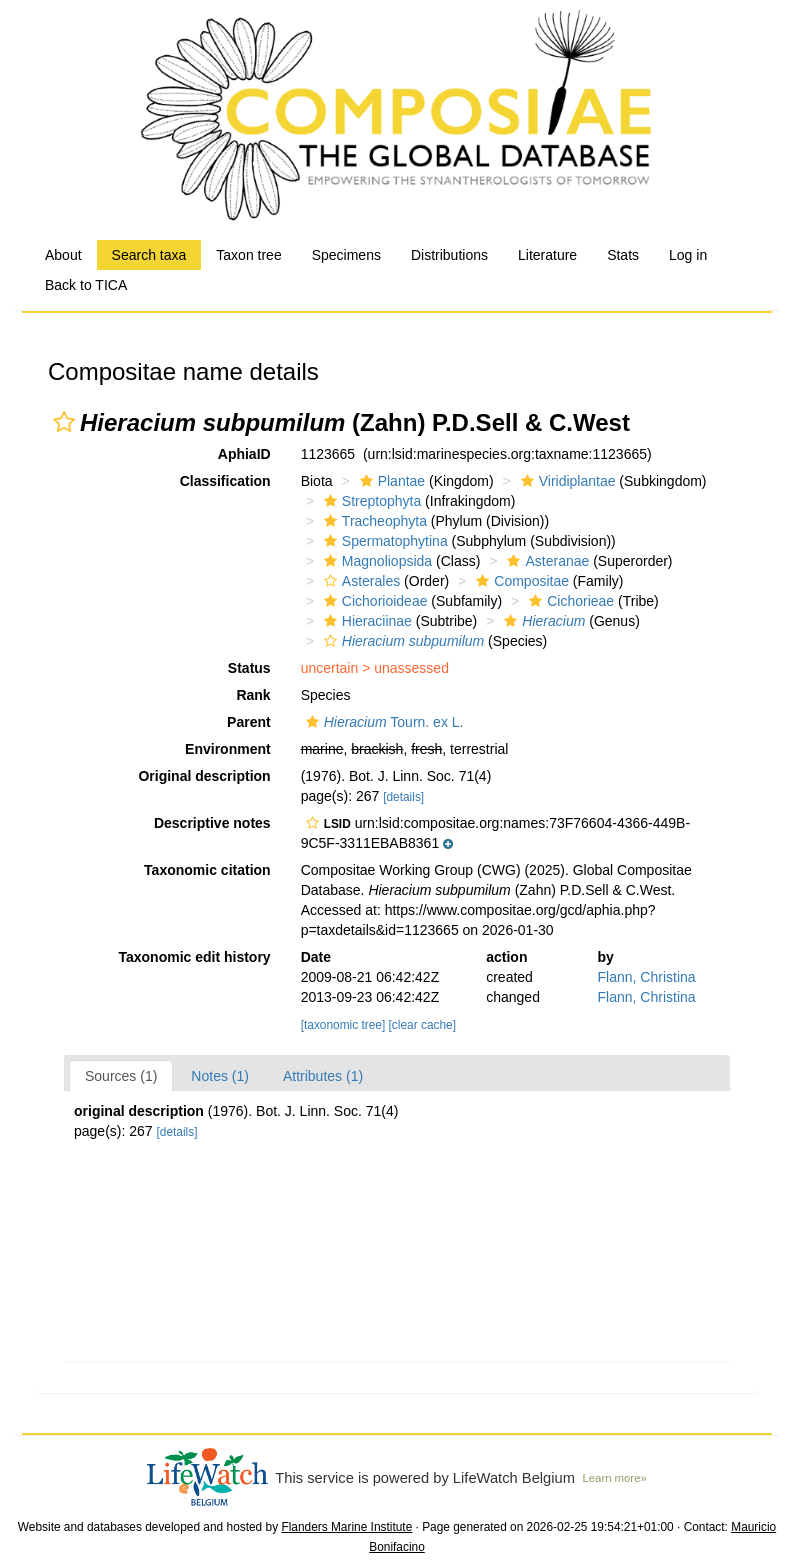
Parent (249, 722)
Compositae (520, 581)
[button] (64, 422)
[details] (403, 797)
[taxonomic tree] (343, 1025)
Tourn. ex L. (382, 722)
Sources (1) (121, 1076)
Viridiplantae (566, 481)
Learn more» (615, 1478)
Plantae (390, 481)
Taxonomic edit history (194, 957)
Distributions (449, 255)
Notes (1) (220, 1076)
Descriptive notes (212, 823)
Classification (225, 481)
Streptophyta (370, 501)
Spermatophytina (383, 541)
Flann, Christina (647, 977)
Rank (253, 695)
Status (249, 668)
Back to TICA (86, 285)
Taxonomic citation (207, 870)
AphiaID (244, 454)
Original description (204, 776)
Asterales (359, 581)
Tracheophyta (373, 521)
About (63, 255)
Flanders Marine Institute (346, 1527)
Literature (547, 255)
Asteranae (545, 561)
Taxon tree (248, 255)
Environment (228, 749)
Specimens (346, 255)
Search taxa (149, 255)
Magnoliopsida (375, 561)
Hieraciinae (365, 621)
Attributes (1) (323, 1076)
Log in (688, 255)
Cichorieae (569, 601)
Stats (623, 255)
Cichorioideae (373, 601)
